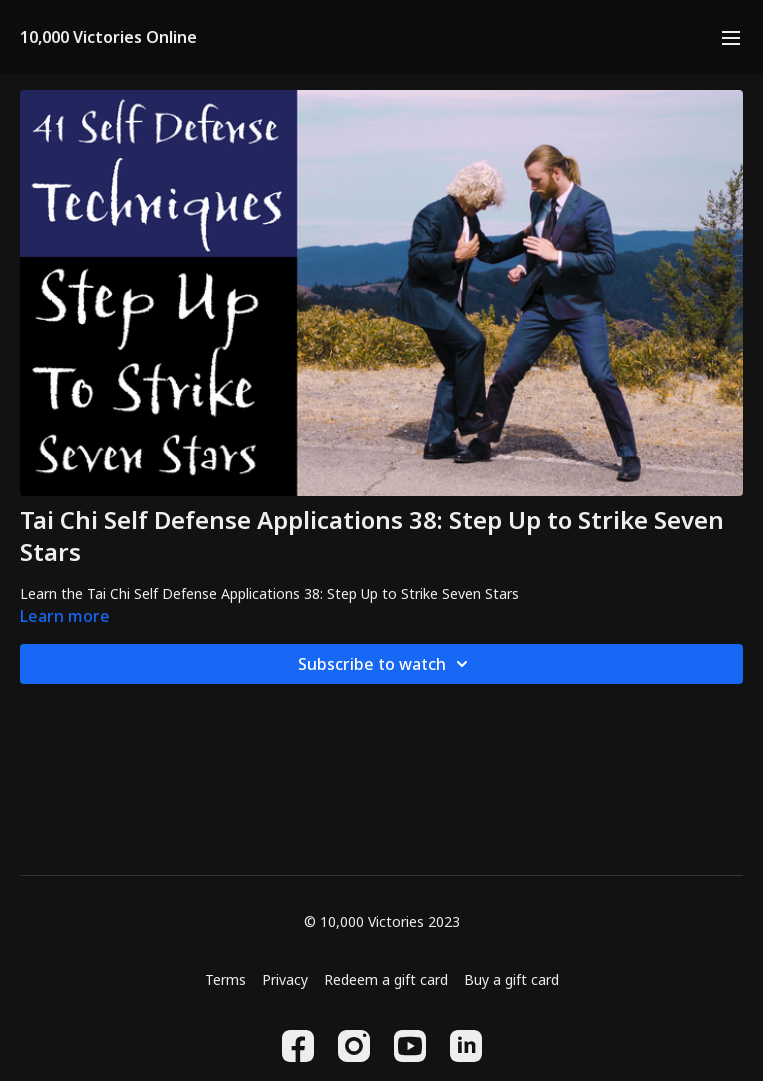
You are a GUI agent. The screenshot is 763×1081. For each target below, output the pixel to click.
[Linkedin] (466, 1046)
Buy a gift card (511, 979)
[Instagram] (354, 1046)
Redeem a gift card (386, 979)
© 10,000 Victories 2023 (382, 922)
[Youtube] (410, 1046)
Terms (225, 979)
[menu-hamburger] (731, 37)
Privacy (285, 979)
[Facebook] (298, 1046)
